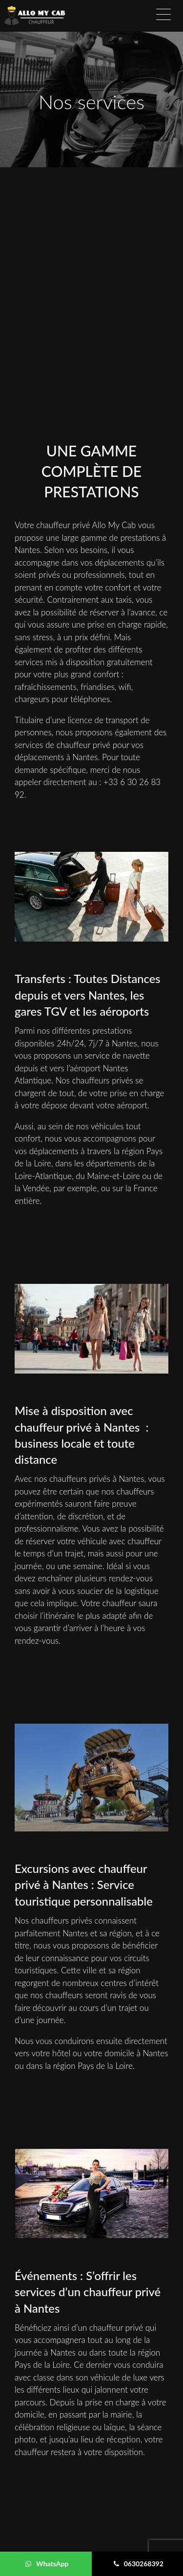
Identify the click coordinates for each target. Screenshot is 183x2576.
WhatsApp (46, 2563)
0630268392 (138, 2563)
